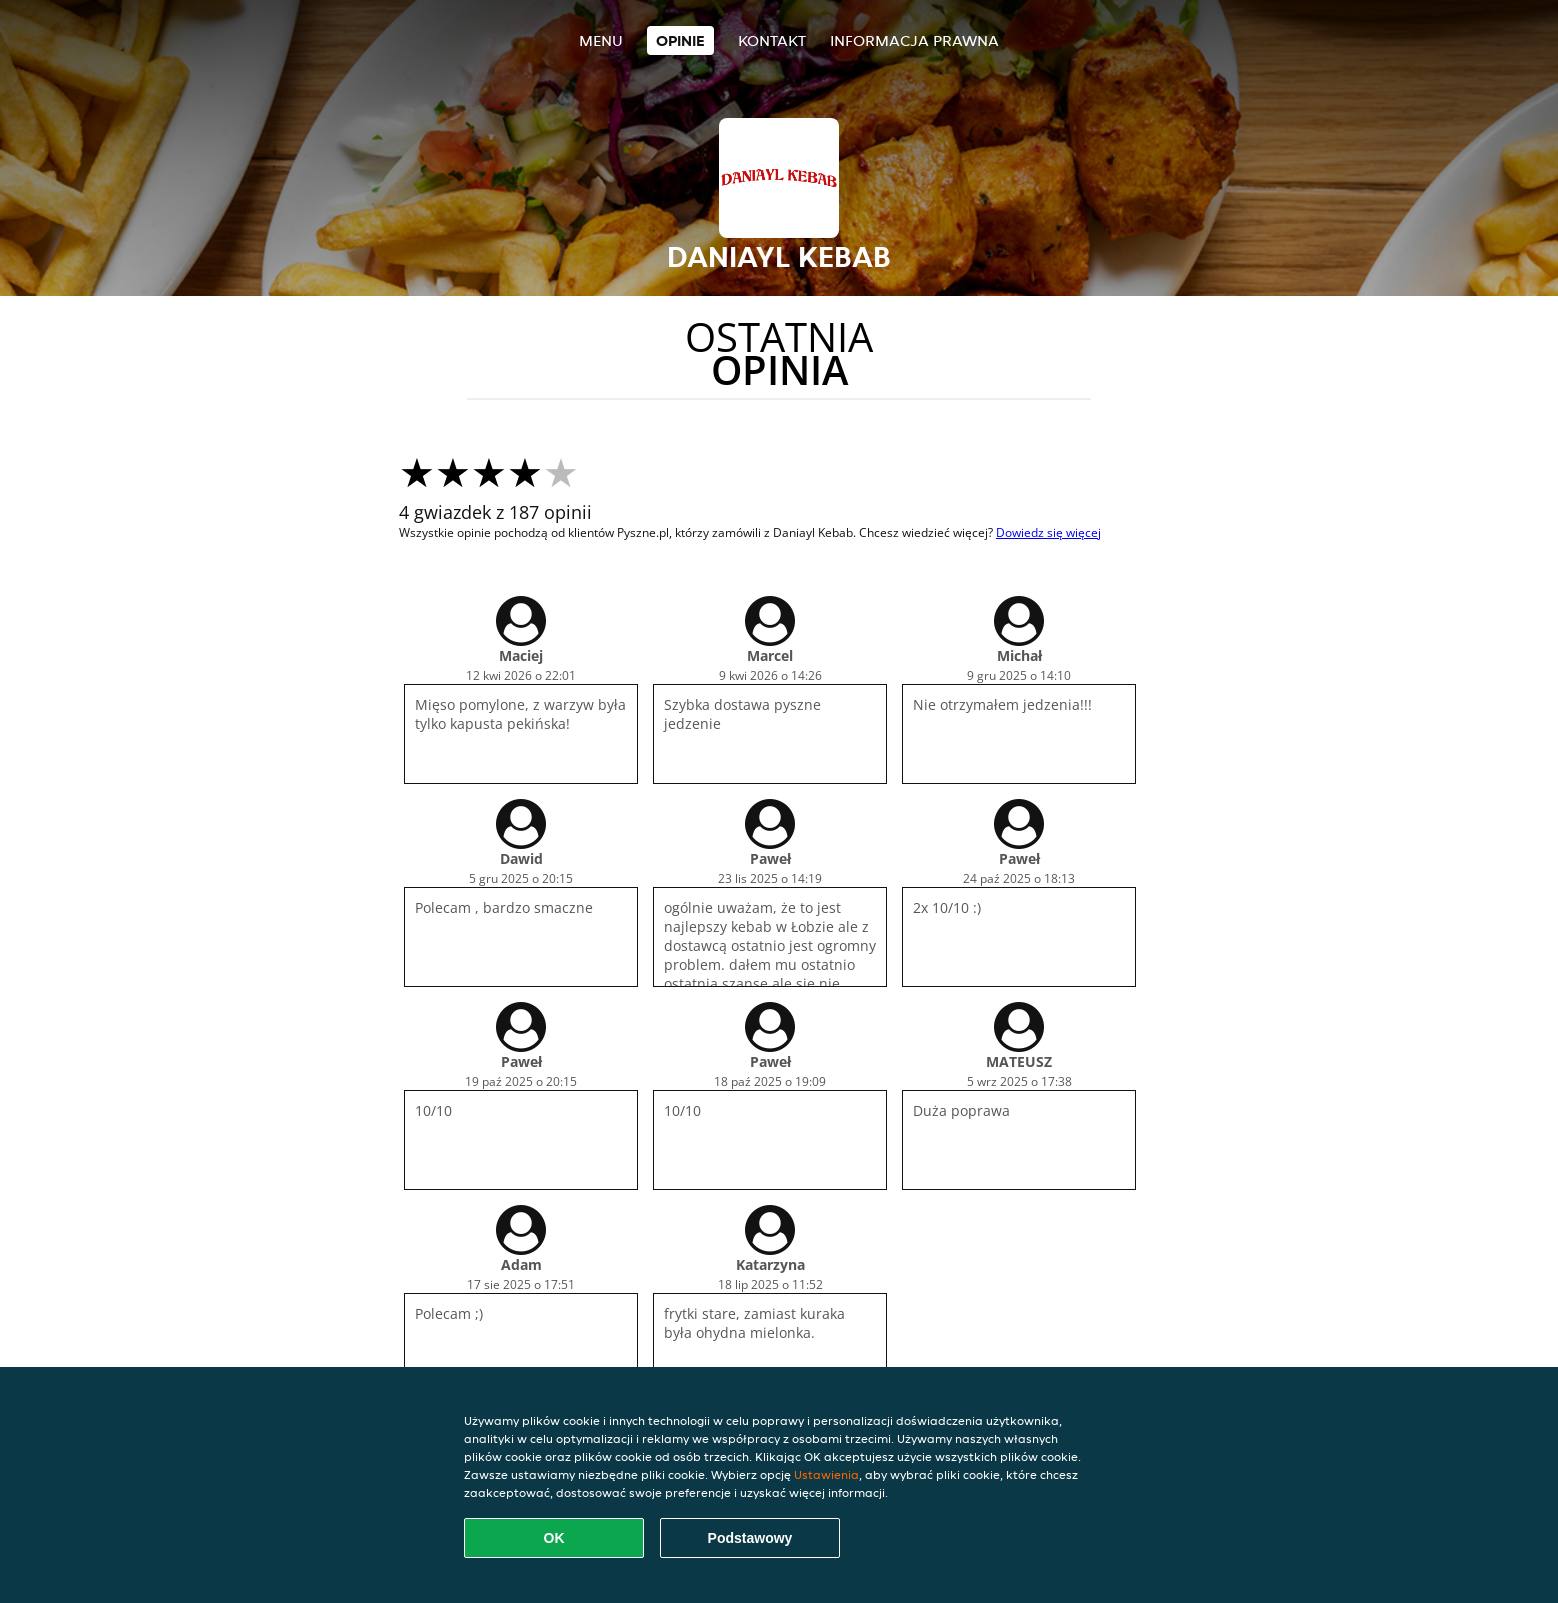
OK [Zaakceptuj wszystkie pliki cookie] (554, 1538)
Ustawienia (826, 1474)
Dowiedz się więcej (1048, 532)
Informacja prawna (914, 40)
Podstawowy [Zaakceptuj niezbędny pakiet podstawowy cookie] (750, 1538)
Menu (601, 40)
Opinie (680, 40)
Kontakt (772, 40)
